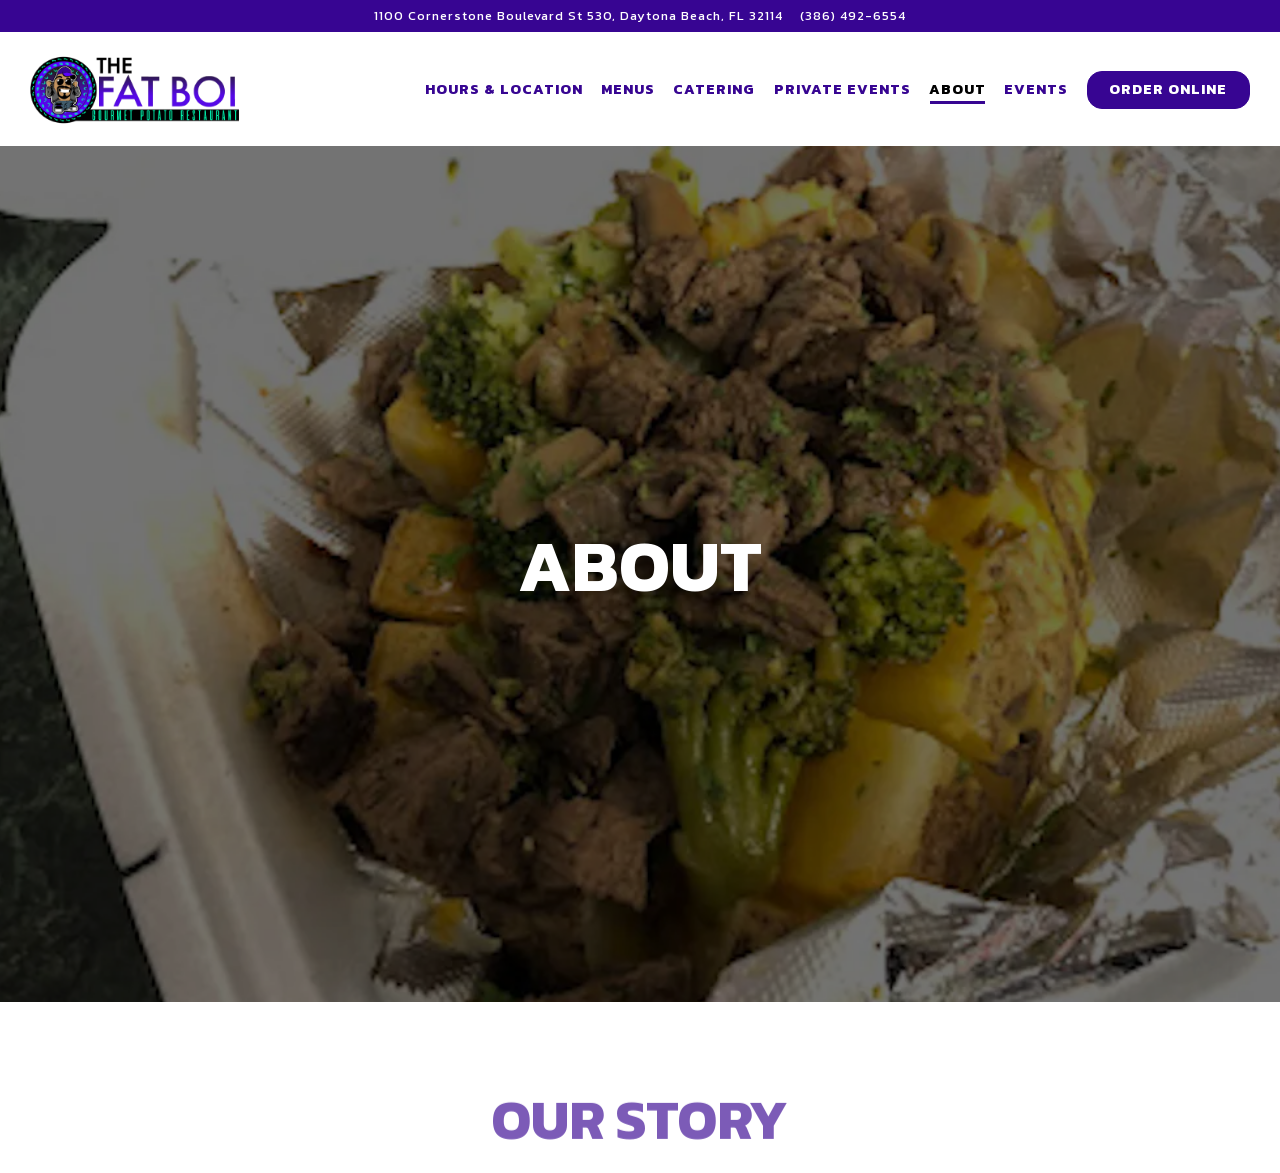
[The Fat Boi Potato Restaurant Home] (140, 88)
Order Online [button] (1168, 89)
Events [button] (1036, 89)
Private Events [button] (842, 89)
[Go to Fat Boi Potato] (578, 15)
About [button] (957, 89)
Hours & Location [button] (504, 89)
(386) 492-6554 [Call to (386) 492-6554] (853, 15)
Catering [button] (714, 89)
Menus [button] (628, 89)
